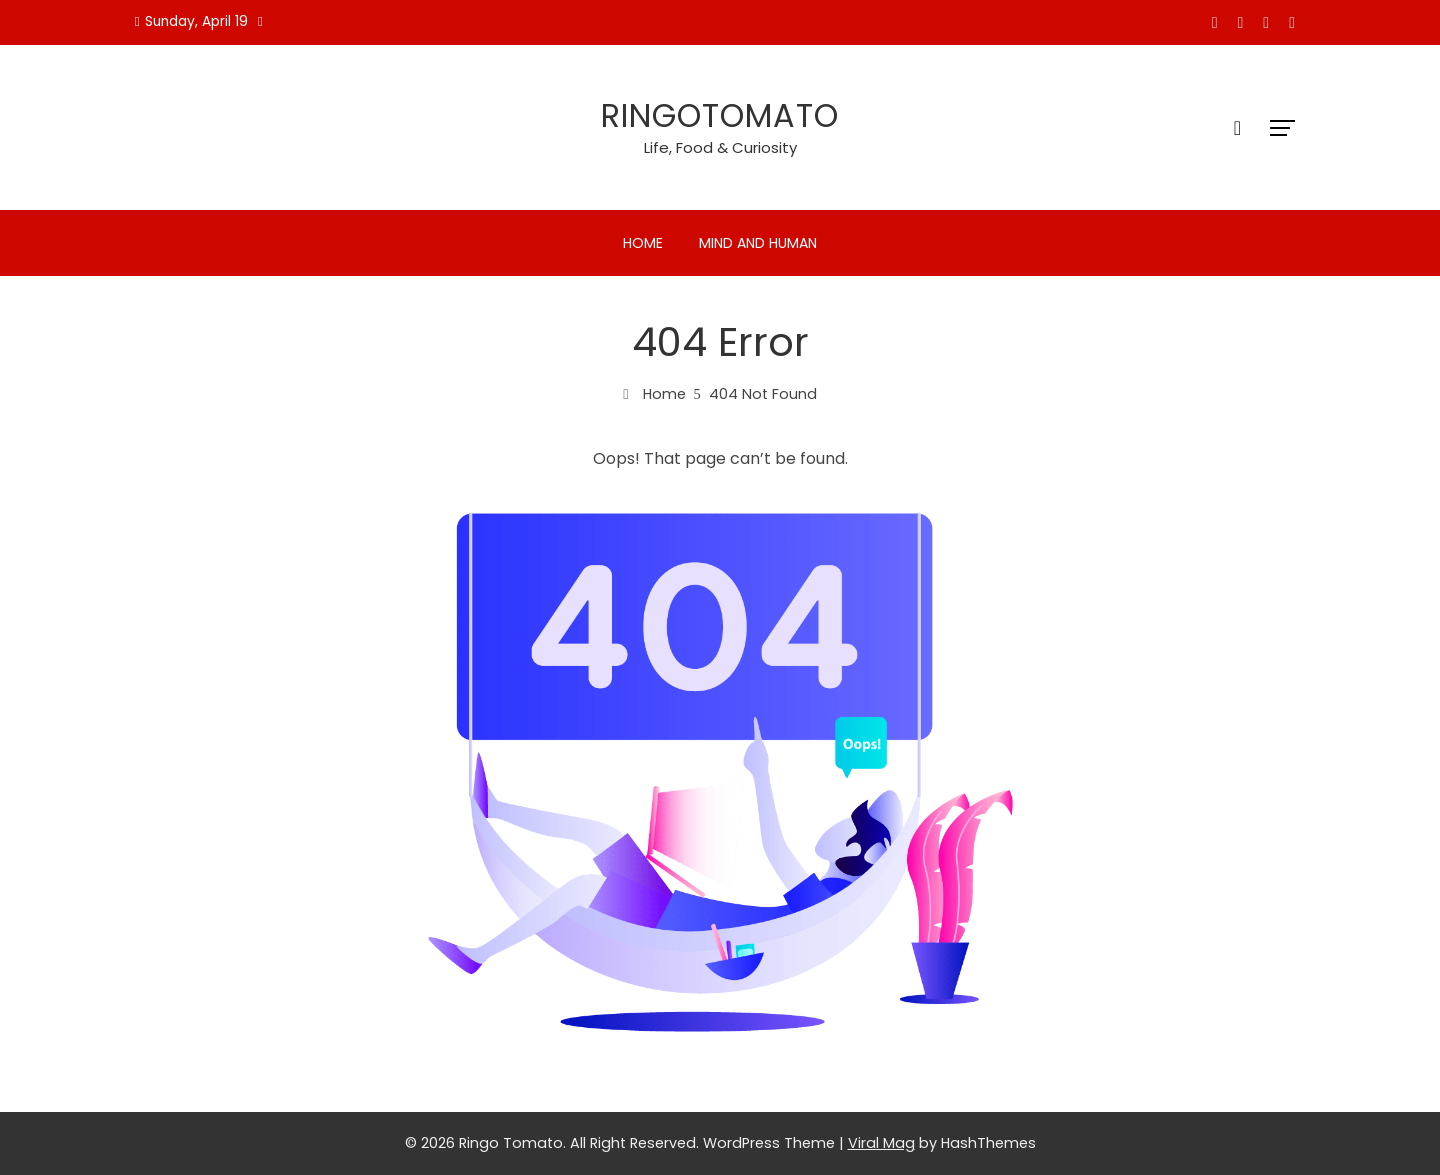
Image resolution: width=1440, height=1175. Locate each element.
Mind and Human (758, 243)
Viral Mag (881, 1143)
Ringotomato (720, 115)
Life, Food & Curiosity (720, 147)
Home (643, 243)
